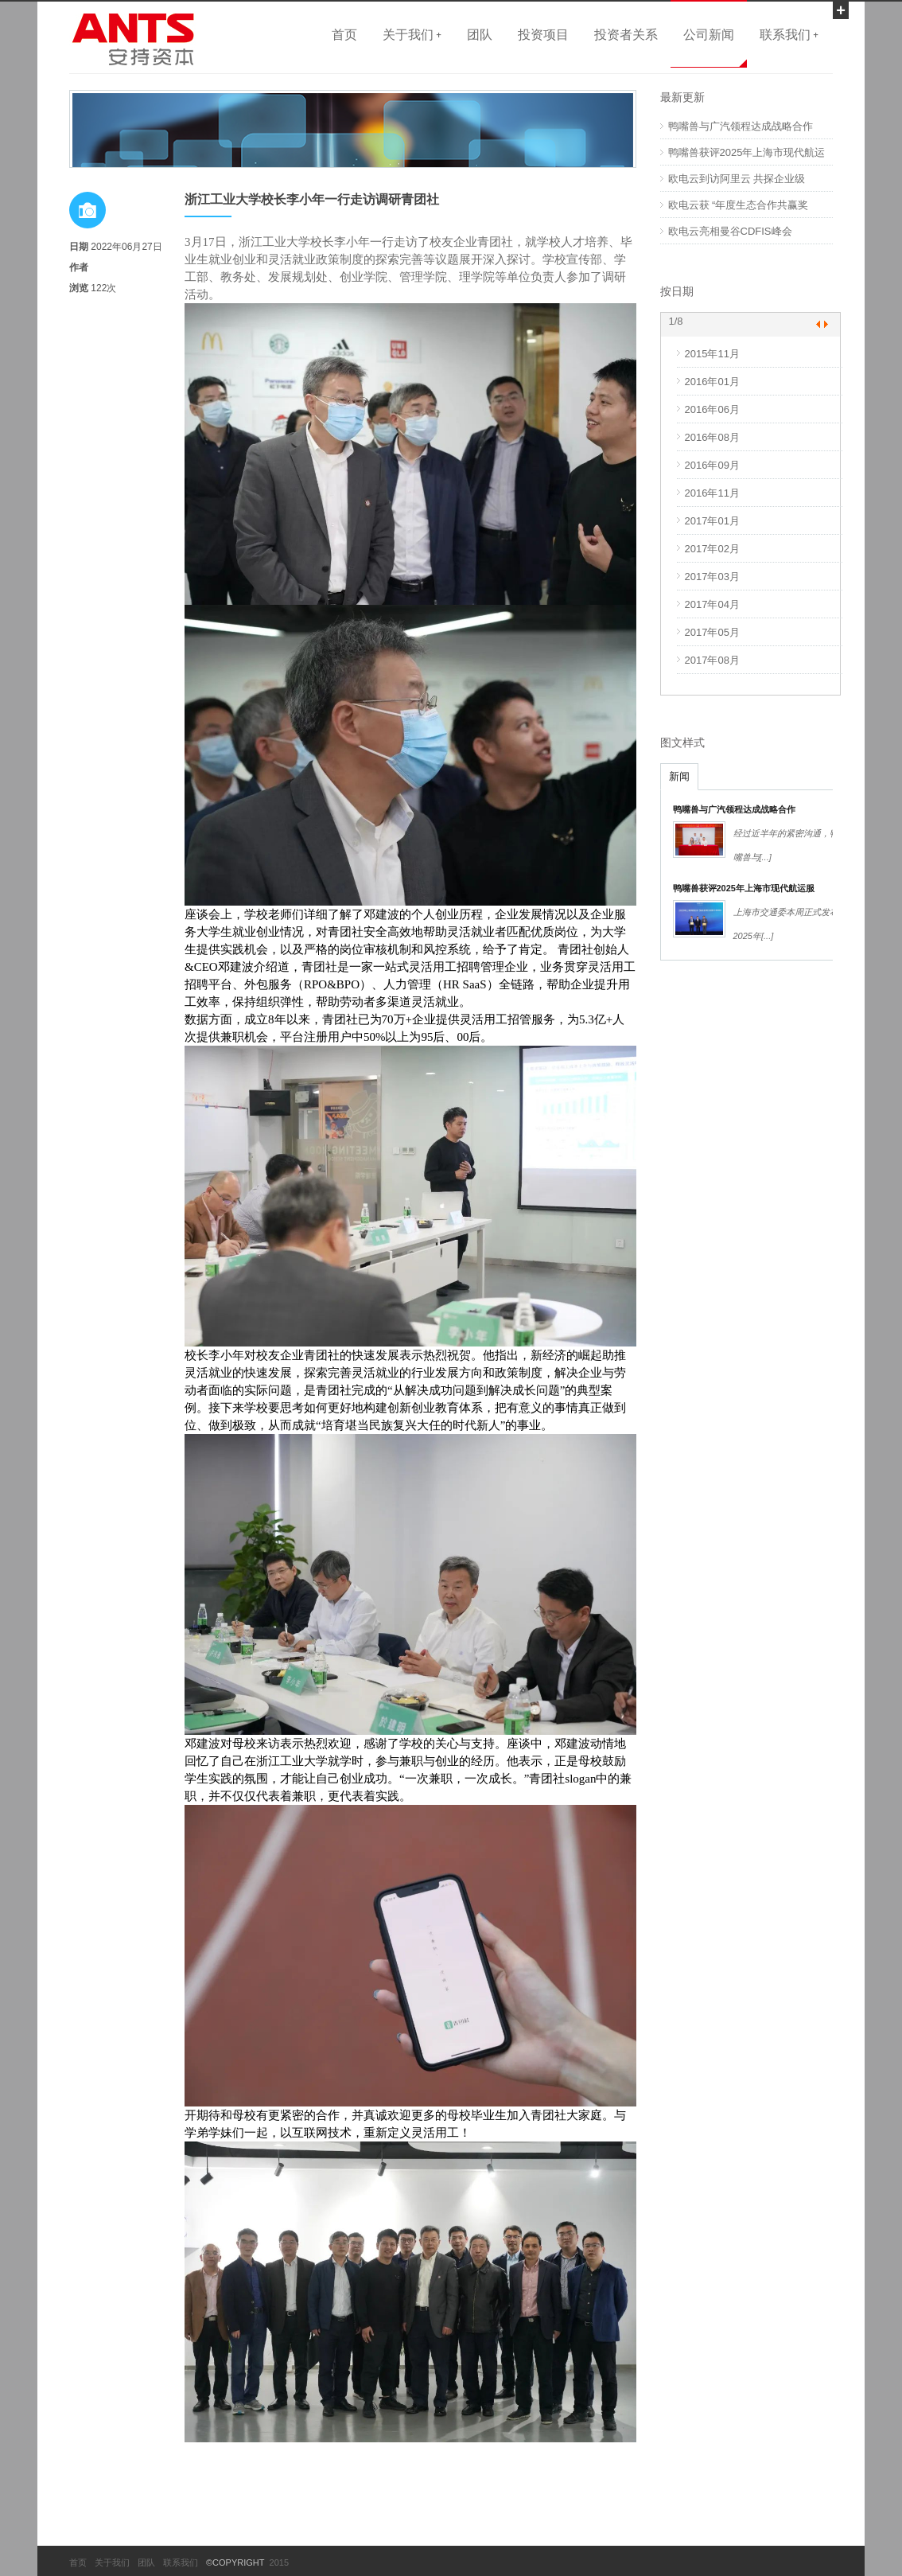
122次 (103, 288)
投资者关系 (626, 34)
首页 (344, 34)
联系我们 (180, 2562)
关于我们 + (412, 34)
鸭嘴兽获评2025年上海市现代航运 (747, 152)
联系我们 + (789, 34)
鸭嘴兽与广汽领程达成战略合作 (740, 126)
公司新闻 (708, 34)
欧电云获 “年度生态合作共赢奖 (738, 205)
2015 (277, 2562)
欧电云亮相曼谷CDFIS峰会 (730, 231)
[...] (766, 857)
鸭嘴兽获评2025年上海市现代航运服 (744, 888)
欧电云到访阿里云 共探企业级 (737, 179)
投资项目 (543, 34)
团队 (479, 34)
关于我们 (112, 2562)
